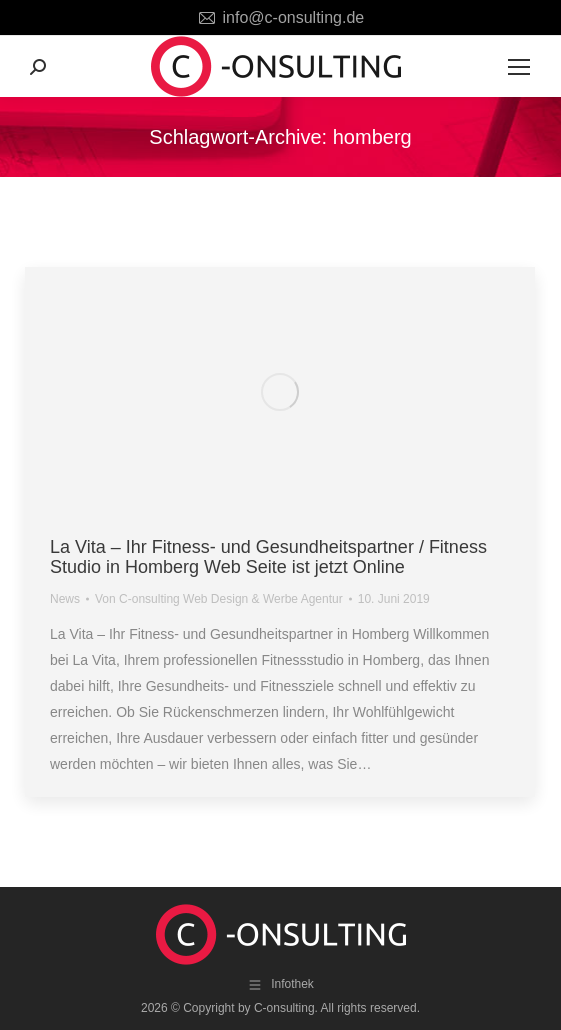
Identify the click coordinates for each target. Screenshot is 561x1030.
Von (219, 599)
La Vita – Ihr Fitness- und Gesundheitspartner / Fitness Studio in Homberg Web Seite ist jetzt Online (268, 557)
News (65, 599)
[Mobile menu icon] (519, 67)
